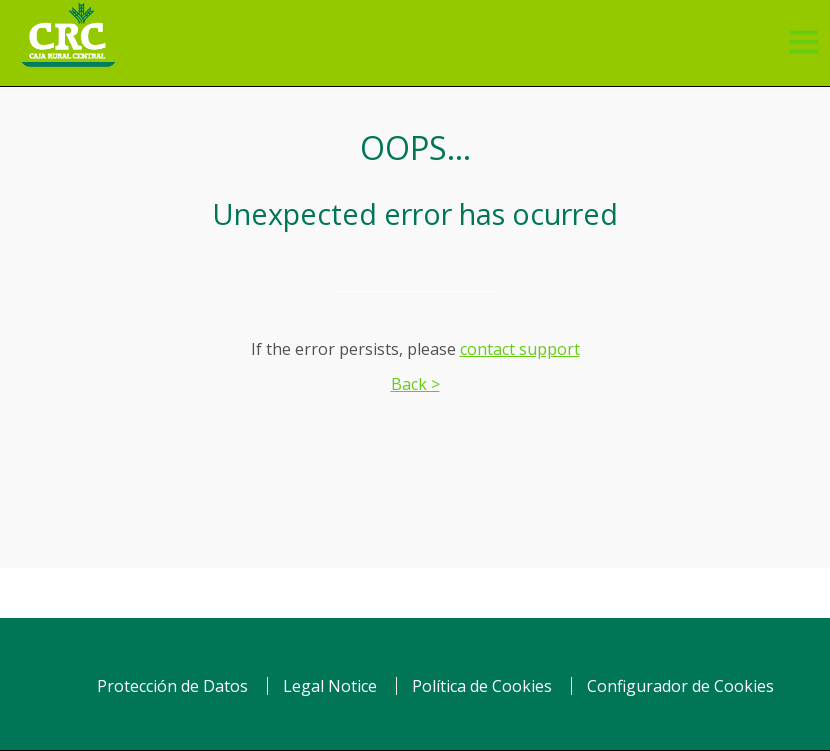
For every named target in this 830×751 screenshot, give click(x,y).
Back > (415, 384)
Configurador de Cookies (680, 686)
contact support (520, 349)
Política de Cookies (482, 686)
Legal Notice (330, 686)
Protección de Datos (172, 686)
